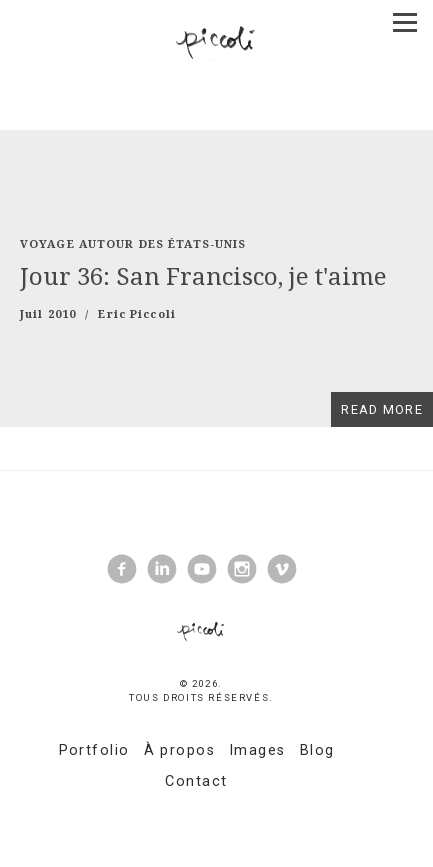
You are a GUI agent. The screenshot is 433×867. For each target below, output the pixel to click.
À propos (180, 750)
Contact (196, 781)
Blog (317, 750)
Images (257, 750)
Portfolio (94, 750)
